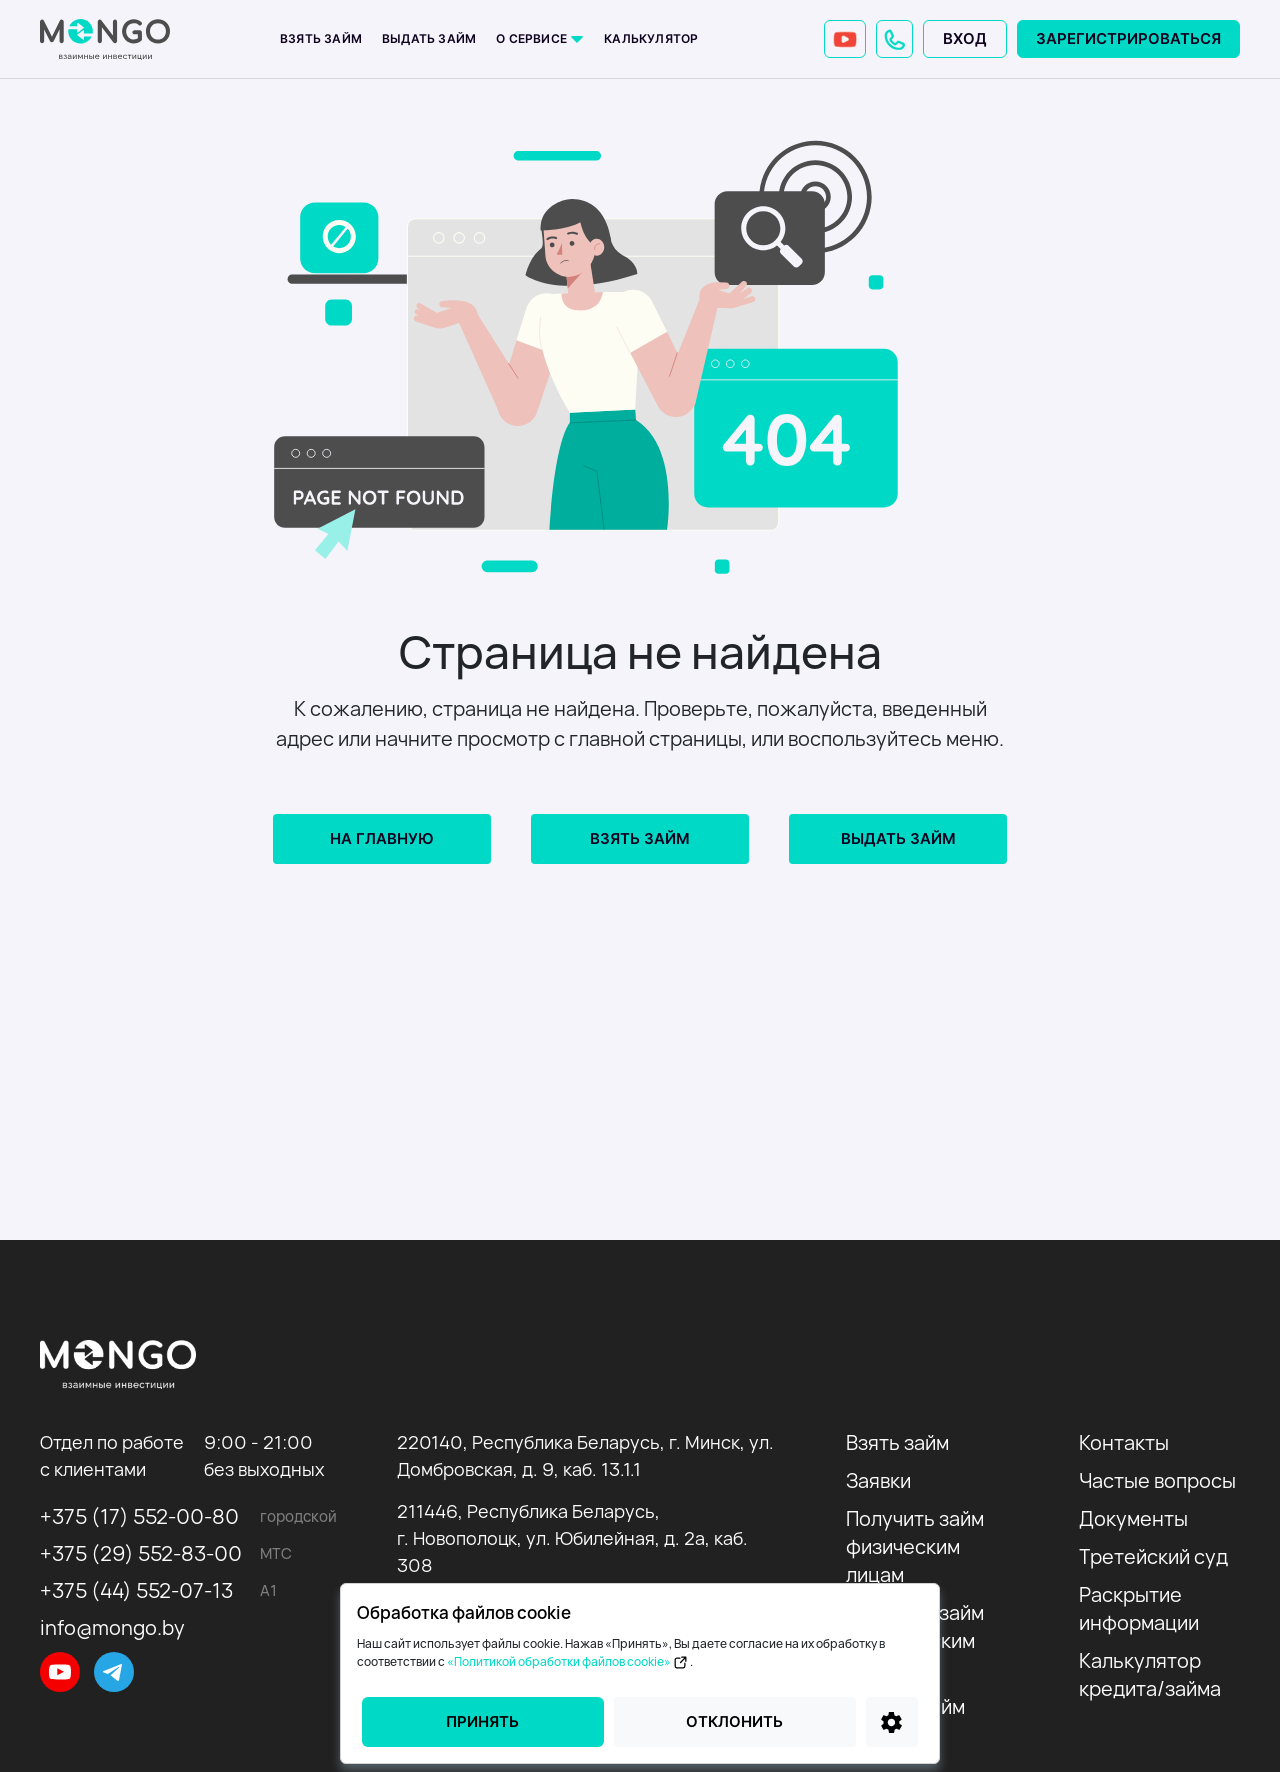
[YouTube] (845, 39)
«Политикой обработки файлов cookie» (568, 1661)
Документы (1133, 1518)
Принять (482, 1721)
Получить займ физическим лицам (915, 1546)
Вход (965, 38)
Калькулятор (651, 38)
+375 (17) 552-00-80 (139, 1516)
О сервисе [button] (533, 38)
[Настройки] (892, 1722)
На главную (382, 838)
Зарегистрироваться (1128, 38)
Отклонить (734, 1721)
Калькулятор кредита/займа (1150, 1674)
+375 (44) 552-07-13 (136, 1590)
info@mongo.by (112, 1627)
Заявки (878, 1480)
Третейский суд (1153, 1556)
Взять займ (321, 38)
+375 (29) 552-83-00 (141, 1553)
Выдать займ (429, 38)
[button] (894, 39)
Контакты (1124, 1442)
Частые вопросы (1157, 1480)
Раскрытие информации (1139, 1608)
